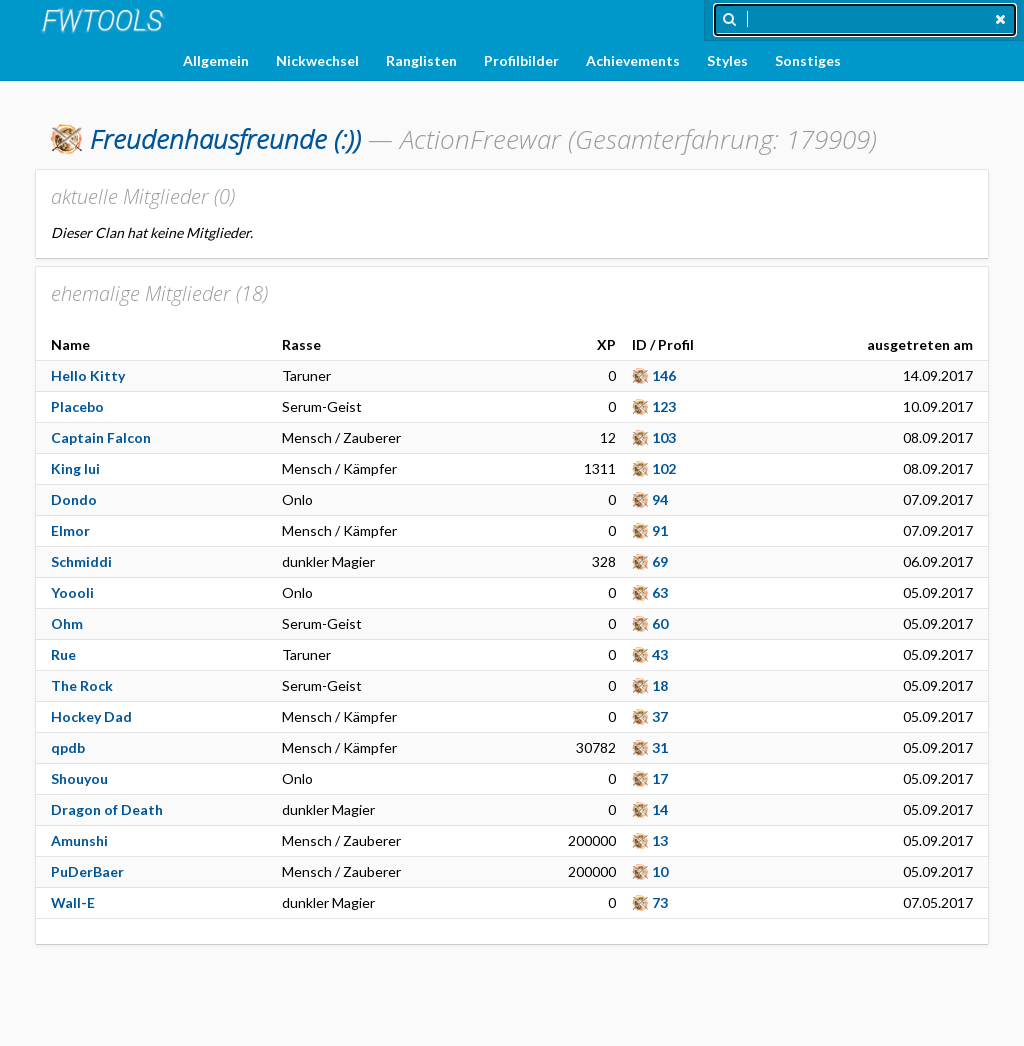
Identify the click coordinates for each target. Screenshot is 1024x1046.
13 (660, 840)
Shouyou (79, 778)
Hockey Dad (91, 716)
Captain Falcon (101, 437)
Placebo (77, 406)
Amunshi (79, 840)
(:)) (225, 139)
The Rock (82, 685)
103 (664, 437)
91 (660, 530)
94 (660, 499)
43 (660, 654)
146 (664, 375)
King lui (75, 468)
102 (664, 468)
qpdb (68, 747)
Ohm (67, 623)
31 (660, 747)
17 (660, 778)
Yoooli (72, 592)
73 (660, 902)
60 (660, 623)
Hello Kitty (88, 375)
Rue (63, 654)
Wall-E (73, 902)
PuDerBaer (87, 871)
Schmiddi (81, 561)
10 (660, 871)
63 (660, 592)
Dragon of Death (107, 809)
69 (660, 561)
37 (660, 716)
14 (660, 809)
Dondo (74, 499)
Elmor (70, 530)
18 (660, 685)
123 (664, 406)
